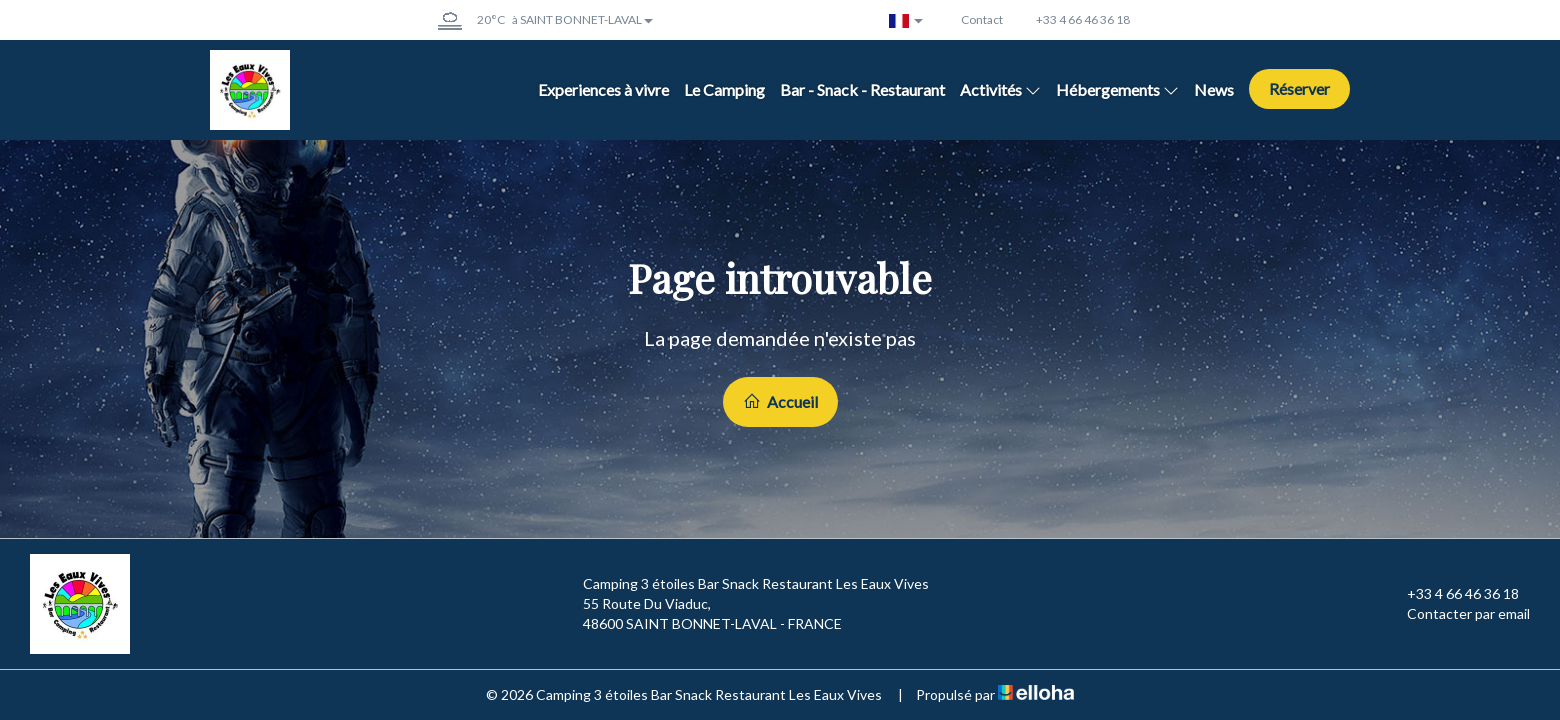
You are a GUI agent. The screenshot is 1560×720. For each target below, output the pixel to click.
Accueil (780, 401)
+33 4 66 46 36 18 (1451, 594)
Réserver (1299, 88)
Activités (1000, 89)
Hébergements (1117, 89)
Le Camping (724, 89)
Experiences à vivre (603, 89)
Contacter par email (1457, 614)
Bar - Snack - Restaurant (862, 89)
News (1214, 89)
